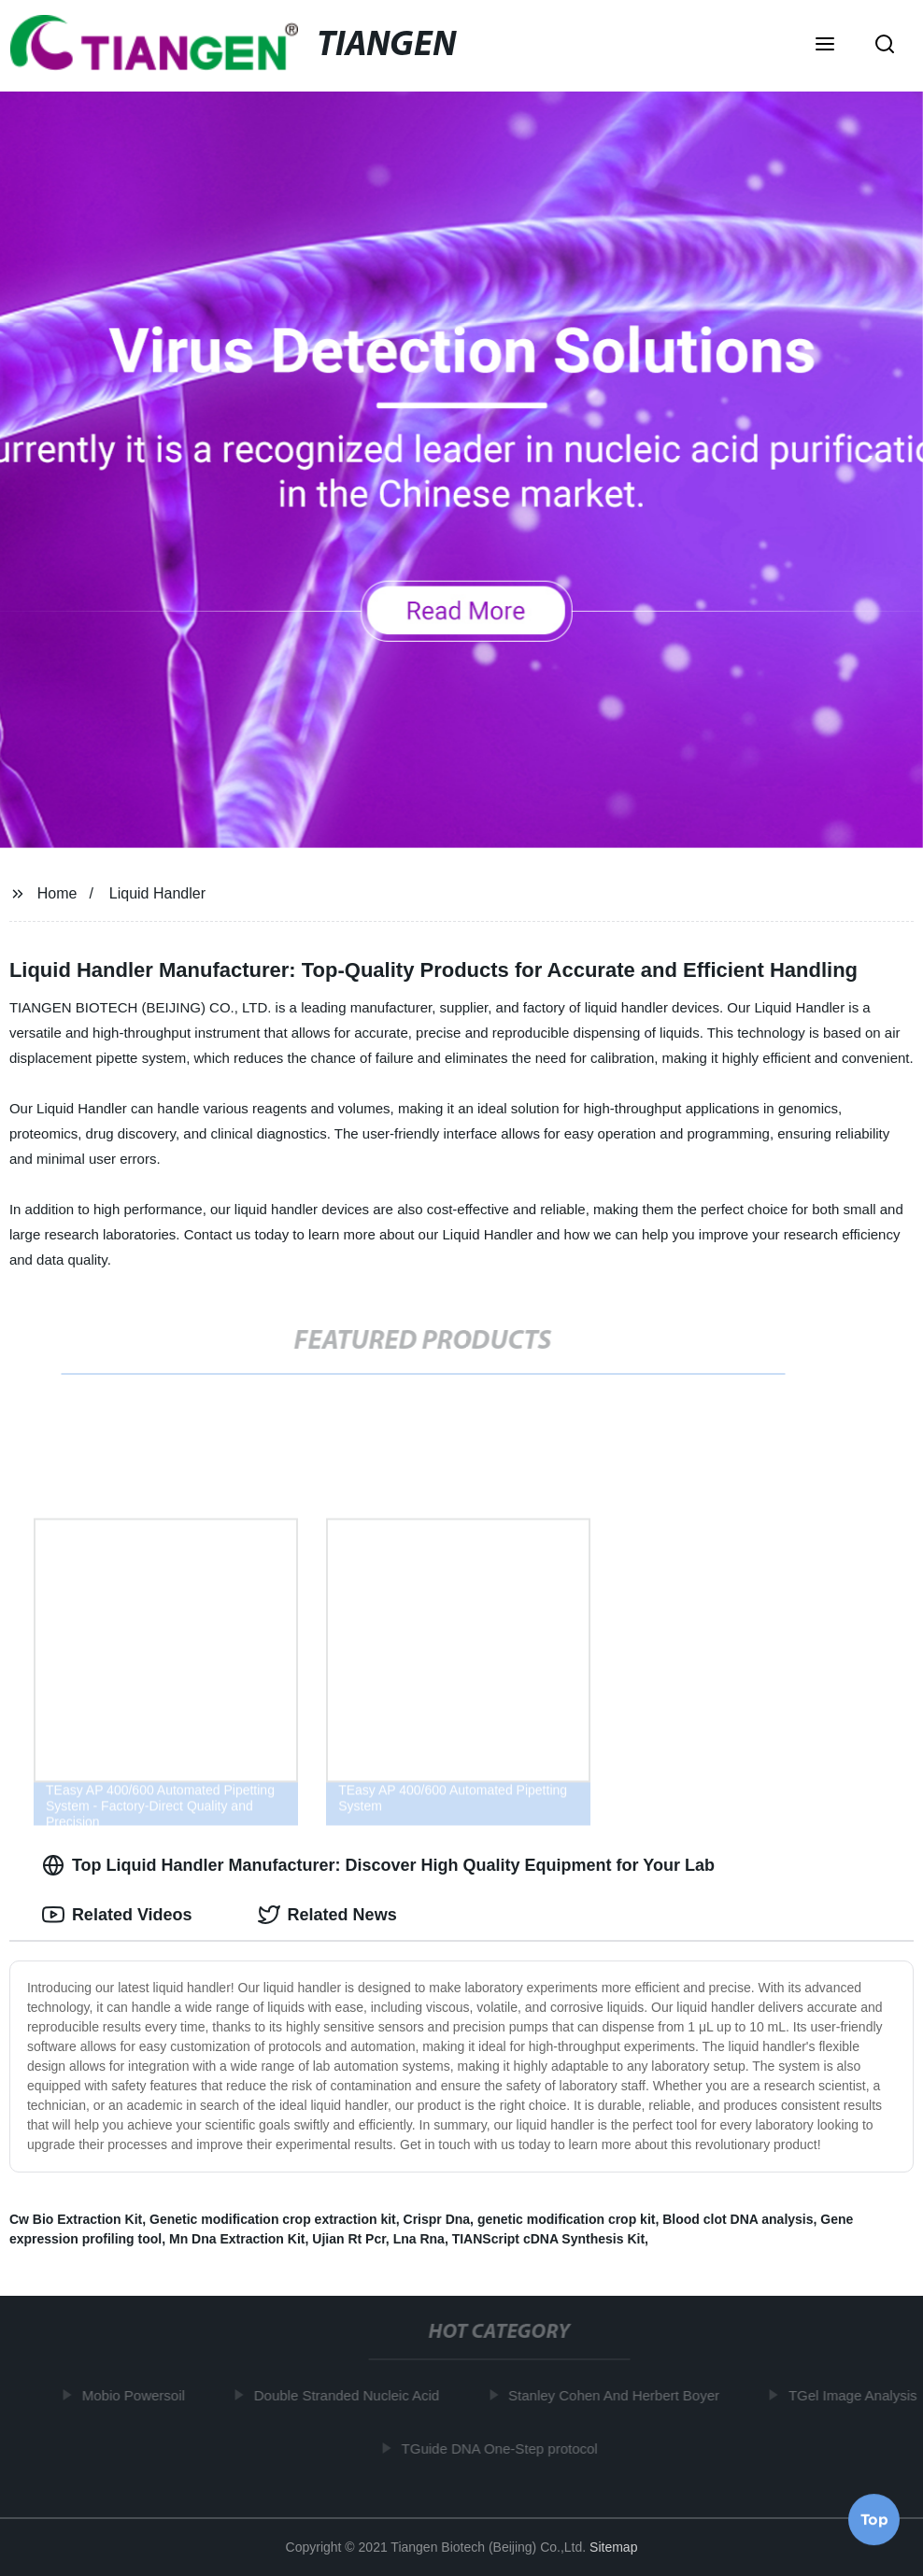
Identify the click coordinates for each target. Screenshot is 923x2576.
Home (57, 893)
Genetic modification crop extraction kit (272, 2219)
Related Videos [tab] (117, 1915)
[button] (825, 46)
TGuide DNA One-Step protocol (503, 2448)
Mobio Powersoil (136, 2395)
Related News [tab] (327, 1915)
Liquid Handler (157, 893)
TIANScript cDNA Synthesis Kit (548, 2238)
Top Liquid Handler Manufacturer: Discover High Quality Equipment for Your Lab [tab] (378, 1865)
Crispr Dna (437, 2219)
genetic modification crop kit (566, 2219)
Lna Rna (419, 2238)
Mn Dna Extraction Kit (237, 2238)
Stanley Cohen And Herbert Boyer (617, 2395)
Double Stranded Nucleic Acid (349, 2395)
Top (874, 2519)
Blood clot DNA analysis (737, 2219)
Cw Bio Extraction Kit (75, 2219)
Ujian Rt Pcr (349, 2238)
